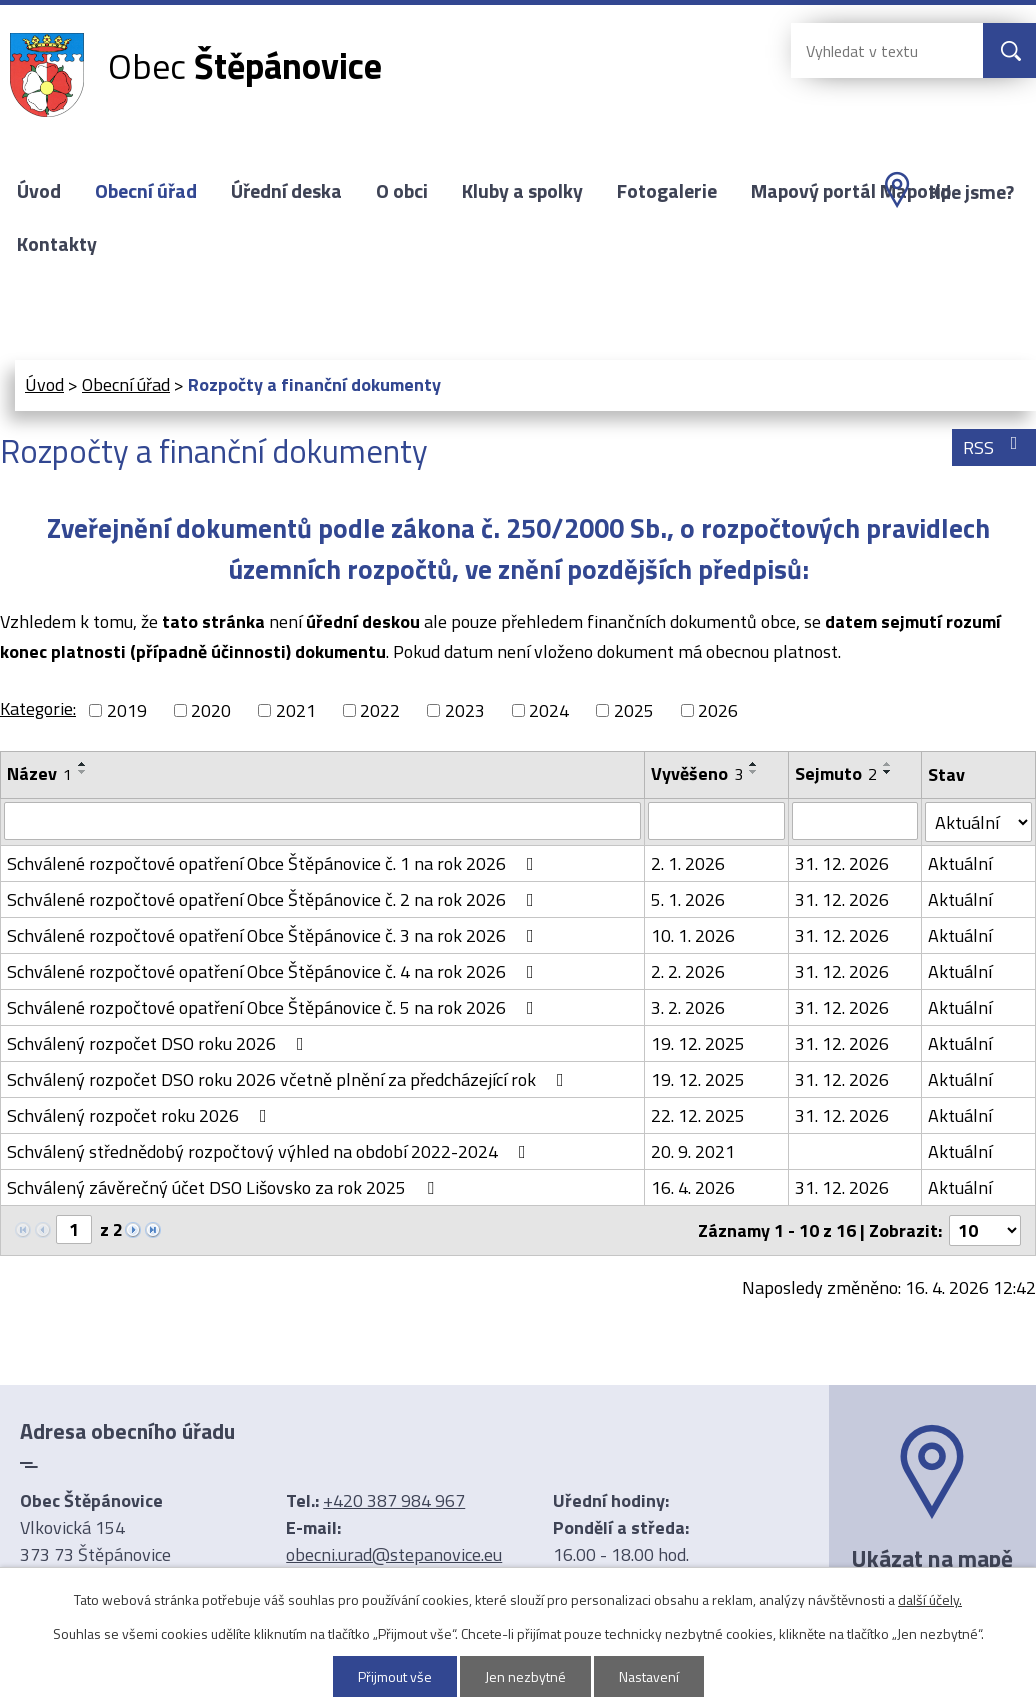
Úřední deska (286, 191)
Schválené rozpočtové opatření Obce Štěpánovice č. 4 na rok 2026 (274, 971)
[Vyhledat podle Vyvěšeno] (716, 821)
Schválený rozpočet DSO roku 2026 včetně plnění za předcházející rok (289, 1079)
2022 (380, 710)
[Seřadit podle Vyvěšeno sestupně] (754, 772)
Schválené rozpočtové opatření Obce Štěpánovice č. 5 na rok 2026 (274, 1007)
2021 (296, 710)
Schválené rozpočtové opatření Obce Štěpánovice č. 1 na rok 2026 (274, 863)
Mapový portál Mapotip (851, 191)
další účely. (930, 1599)
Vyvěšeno (697, 773)
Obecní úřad (146, 191)
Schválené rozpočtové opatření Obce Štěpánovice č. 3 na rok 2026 (274, 935)
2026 (718, 710)
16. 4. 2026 (693, 1187)
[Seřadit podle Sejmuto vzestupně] (888, 764)
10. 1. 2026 (693, 935)
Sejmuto (836, 773)
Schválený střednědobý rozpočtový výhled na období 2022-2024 (270, 1151)
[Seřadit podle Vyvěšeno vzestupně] (754, 764)
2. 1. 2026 (688, 863)
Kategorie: (38, 708)
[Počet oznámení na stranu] (985, 1230)
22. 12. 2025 (698, 1115)
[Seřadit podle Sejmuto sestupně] (888, 772)
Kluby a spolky (522, 191)
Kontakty (57, 244)
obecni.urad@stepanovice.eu (394, 1554)
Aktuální (960, 863)
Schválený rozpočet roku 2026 (141, 1115)
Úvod (39, 191)
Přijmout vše (395, 1676)
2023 (465, 710)
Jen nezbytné (525, 1676)
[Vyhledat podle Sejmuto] (855, 821)
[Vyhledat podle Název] (322, 821)
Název (39, 773)
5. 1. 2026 (688, 899)
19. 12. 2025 (698, 1043)
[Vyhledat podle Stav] (978, 822)
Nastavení (649, 1676)
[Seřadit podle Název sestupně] (83, 772)
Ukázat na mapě (932, 1558)
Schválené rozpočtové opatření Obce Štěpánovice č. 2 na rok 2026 (274, 899)
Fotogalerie (667, 191)
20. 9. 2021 (693, 1151)
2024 (549, 710)
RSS (994, 447)
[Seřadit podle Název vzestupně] (83, 764)
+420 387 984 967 (394, 1500)
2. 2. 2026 (688, 971)
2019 (127, 710)
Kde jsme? (971, 192)
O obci (402, 191)
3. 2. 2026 (688, 1007)
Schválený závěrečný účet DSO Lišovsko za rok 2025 (224, 1187)
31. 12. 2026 (842, 863)
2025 (634, 710)
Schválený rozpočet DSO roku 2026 (159, 1043)
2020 (211, 710)
